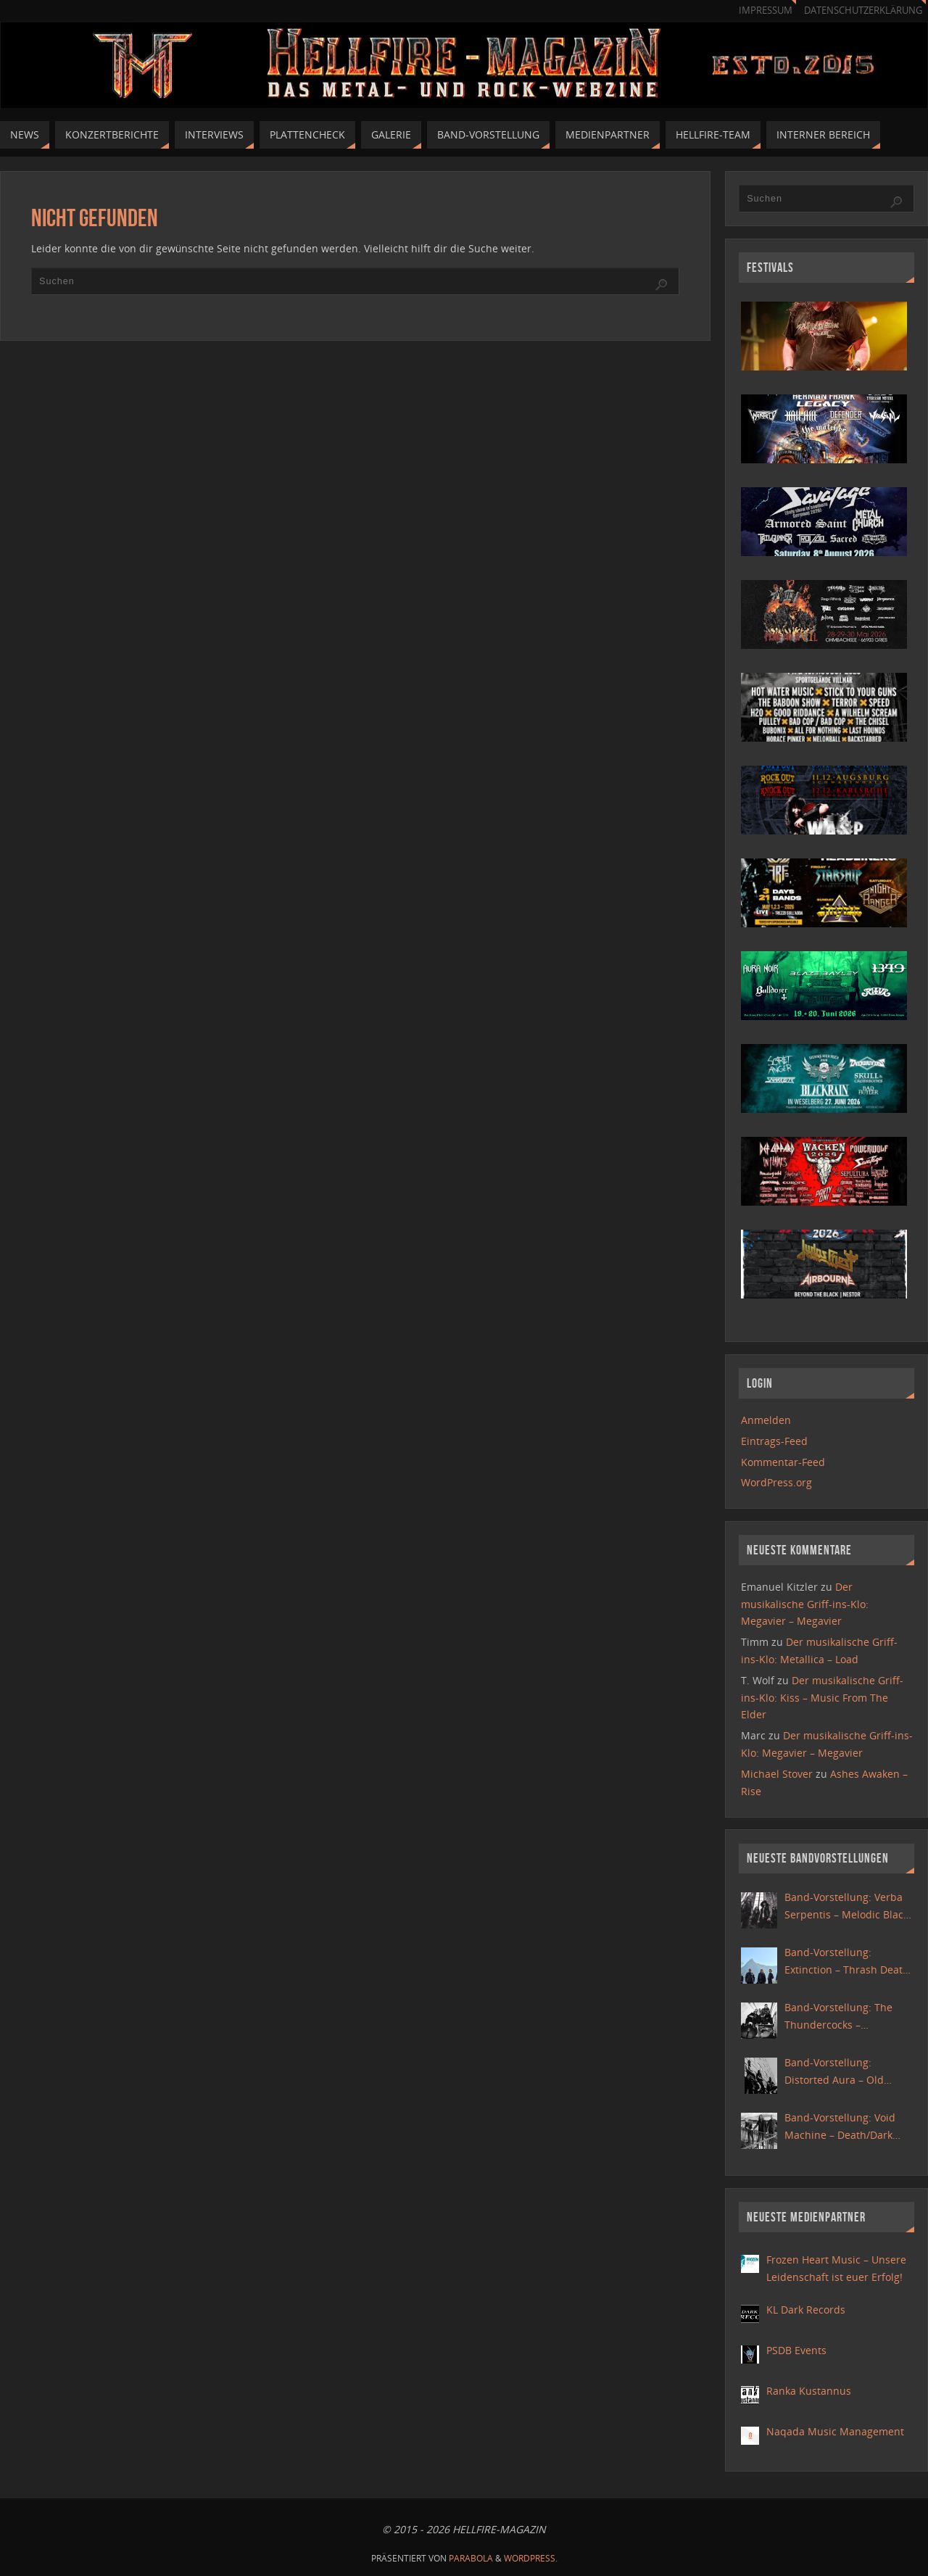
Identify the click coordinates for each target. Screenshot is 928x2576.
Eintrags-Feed (774, 1441)
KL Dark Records (805, 2309)
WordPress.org (776, 1482)
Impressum (765, 10)
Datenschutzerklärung (863, 10)
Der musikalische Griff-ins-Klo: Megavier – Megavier (805, 1604)
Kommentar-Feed (783, 1462)
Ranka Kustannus (808, 2391)
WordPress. (531, 2558)
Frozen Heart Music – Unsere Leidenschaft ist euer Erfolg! (836, 2268)
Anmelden (766, 1420)
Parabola (471, 2558)
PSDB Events (796, 2350)
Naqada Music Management (835, 2431)
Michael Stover (777, 1774)
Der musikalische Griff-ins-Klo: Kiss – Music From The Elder (822, 1697)
